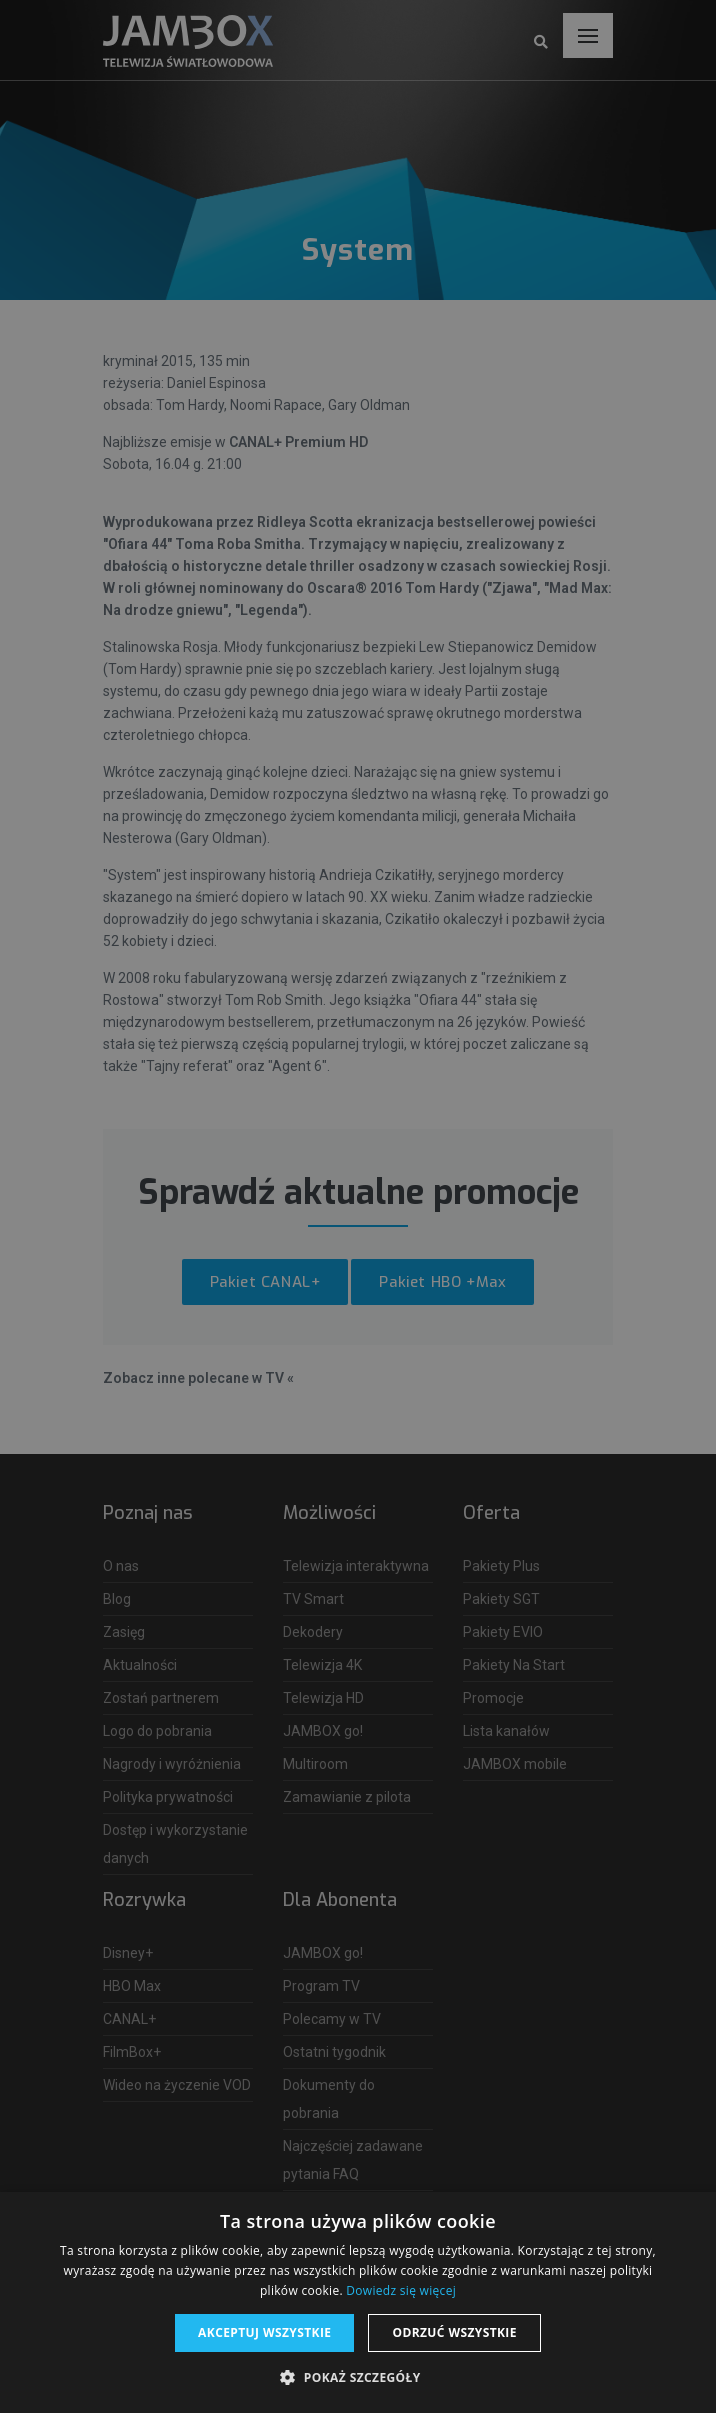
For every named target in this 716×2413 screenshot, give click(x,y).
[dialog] (358, 1206)
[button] (357, 2378)
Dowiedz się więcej (401, 2290)
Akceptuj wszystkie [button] (264, 2332)
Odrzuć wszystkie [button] (454, 2332)
